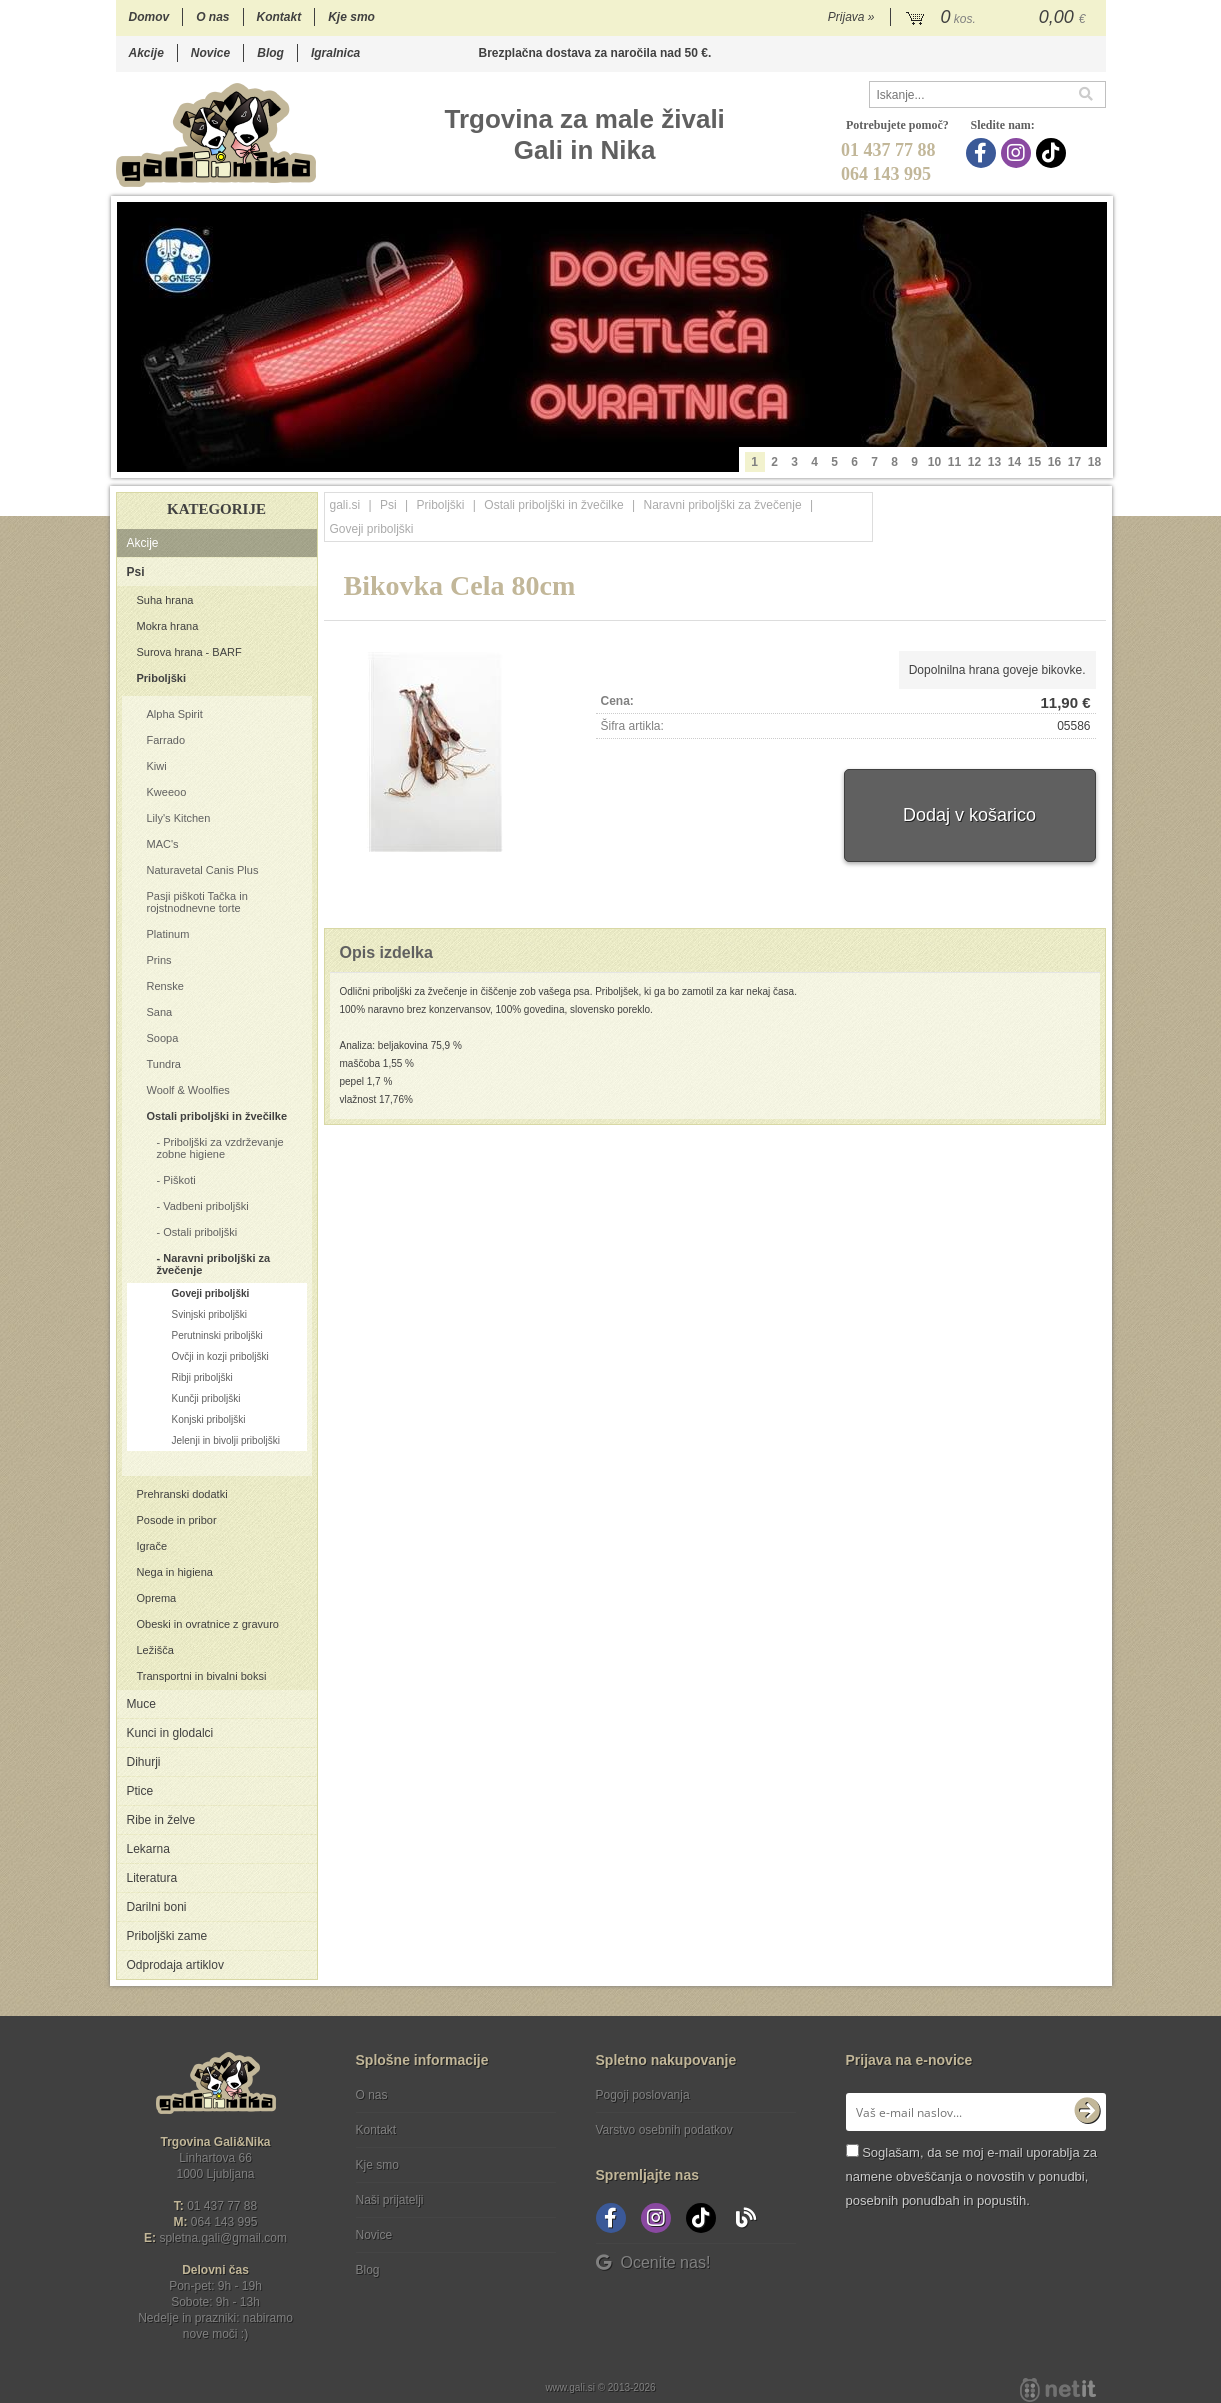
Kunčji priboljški (206, 1398)
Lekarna (148, 1849)
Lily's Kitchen (179, 818)
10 (934, 462)
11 (954, 462)
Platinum (168, 934)
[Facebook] (983, 153)
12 (974, 462)
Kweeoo (167, 792)
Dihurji (144, 1762)
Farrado (166, 740)
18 (1094, 462)
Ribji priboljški (202, 1377)
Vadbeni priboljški (205, 1206)
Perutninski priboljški (217, 1335)
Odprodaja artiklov (175, 1965)
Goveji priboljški (211, 1293)
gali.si (345, 505)
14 (1014, 462)
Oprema (157, 1598)
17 (1074, 462)
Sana (160, 1012)
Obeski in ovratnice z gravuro (208, 1624)
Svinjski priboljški (210, 1314)
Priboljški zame (167, 1936)
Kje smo (351, 17)
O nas (212, 17)
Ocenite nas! (653, 2262)
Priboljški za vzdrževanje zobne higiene (220, 1148)
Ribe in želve (161, 1820)
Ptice (140, 1791)
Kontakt (279, 17)
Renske (165, 986)
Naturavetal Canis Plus (203, 870)
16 (1054, 462)
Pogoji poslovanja (643, 2095)
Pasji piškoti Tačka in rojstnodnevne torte (197, 902)
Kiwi (157, 766)
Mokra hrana (168, 626)
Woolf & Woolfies (188, 1090)
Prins (159, 960)
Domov (149, 17)
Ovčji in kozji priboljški (220, 1356)
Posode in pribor (177, 1520)
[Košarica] (998, 18)
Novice (210, 53)
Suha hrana (165, 600)
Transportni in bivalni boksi (202, 1676)
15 (1034, 462)
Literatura (152, 1878)
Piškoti (179, 1180)
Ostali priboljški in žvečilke (217, 1116)
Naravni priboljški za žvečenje (214, 1264)
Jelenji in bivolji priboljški (226, 1440)
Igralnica (335, 53)
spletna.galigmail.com (223, 2238)
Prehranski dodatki (182, 1494)
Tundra (164, 1064)
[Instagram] (1018, 153)
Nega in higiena (175, 1572)
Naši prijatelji (390, 2200)
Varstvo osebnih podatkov (664, 2130)
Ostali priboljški (200, 1232)
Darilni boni (157, 1907)
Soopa (163, 1038)
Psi (136, 572)
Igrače (152, 1546)
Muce (141, 1704)
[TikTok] (1053, 153)
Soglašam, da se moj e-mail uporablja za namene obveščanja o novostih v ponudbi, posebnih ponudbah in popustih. (971, 2176)
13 (994, 462)
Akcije (146, 53)
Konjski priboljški (209, 1419)
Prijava (851, 17)
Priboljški (162, 678)
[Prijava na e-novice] (1087, 2112)
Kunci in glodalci (170, 1733)
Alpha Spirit (175, 714)
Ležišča (155, 1650)
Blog (270, 53)
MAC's (163, 844)
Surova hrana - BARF (189, 652)
